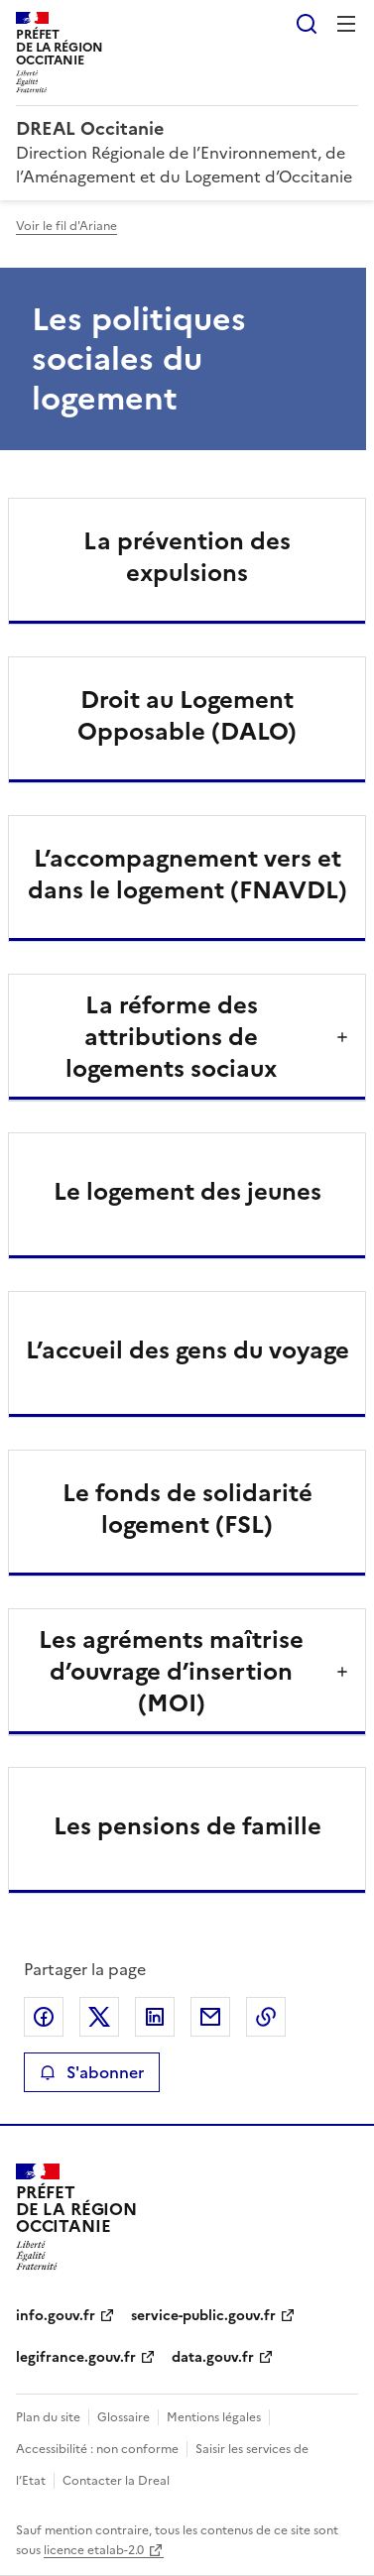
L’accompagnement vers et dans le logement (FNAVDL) (187, 874)
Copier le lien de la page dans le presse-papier (266, 2017)
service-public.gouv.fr (203, 2315)
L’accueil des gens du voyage (187, 1350)
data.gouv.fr (213, 2357)
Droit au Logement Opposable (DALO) (187, 716)
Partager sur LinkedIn (155, 2017)
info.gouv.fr (55, 2315)
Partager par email (210, 2017)
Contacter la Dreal (116, 2481)
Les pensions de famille (187, 1826)
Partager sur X (99, 2017)
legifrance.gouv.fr (76, 2357)
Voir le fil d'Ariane (66, 226)
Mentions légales (214, 2417)
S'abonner (92, 2072)
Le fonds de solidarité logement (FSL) (187, 1509)
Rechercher (306, 24)
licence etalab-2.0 (94, 2550)
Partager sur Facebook (43, 2017)
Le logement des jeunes (187, 1192)
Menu (346, 24)
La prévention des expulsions (187, 557)
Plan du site (48, 2417)
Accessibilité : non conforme (97, 2449)
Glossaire (123, 2417)
